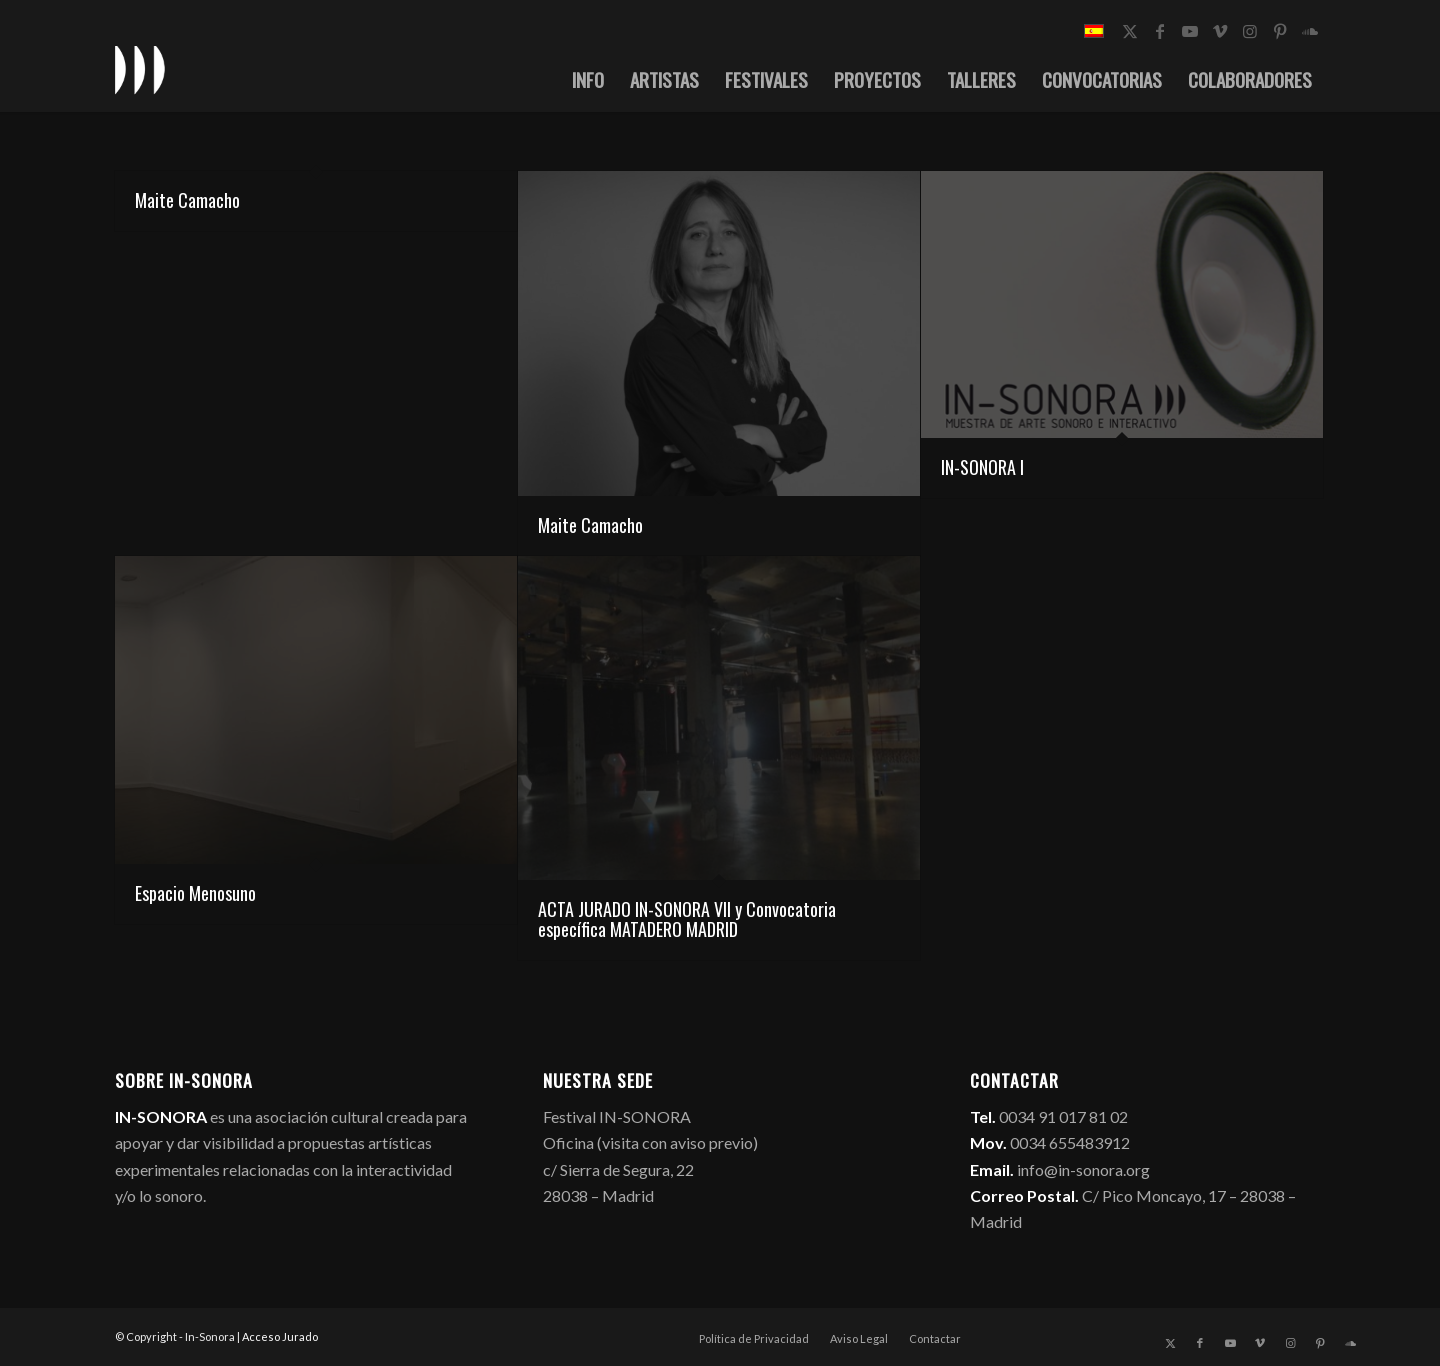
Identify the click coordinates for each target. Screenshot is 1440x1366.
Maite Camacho (187, 200)
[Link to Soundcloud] (1310, 31)
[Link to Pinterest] (1280, 31)
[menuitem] (588, 79)
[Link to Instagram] (1250, 31)
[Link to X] (1130, 31)
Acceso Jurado (280, 1336)
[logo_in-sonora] (140, 69)
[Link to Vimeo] (1220, 31)
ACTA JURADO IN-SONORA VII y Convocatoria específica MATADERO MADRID (687, 919)
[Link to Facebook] (1160, 31)
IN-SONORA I (982, 467)
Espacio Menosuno (195, 893)
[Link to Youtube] (1190, 31)
